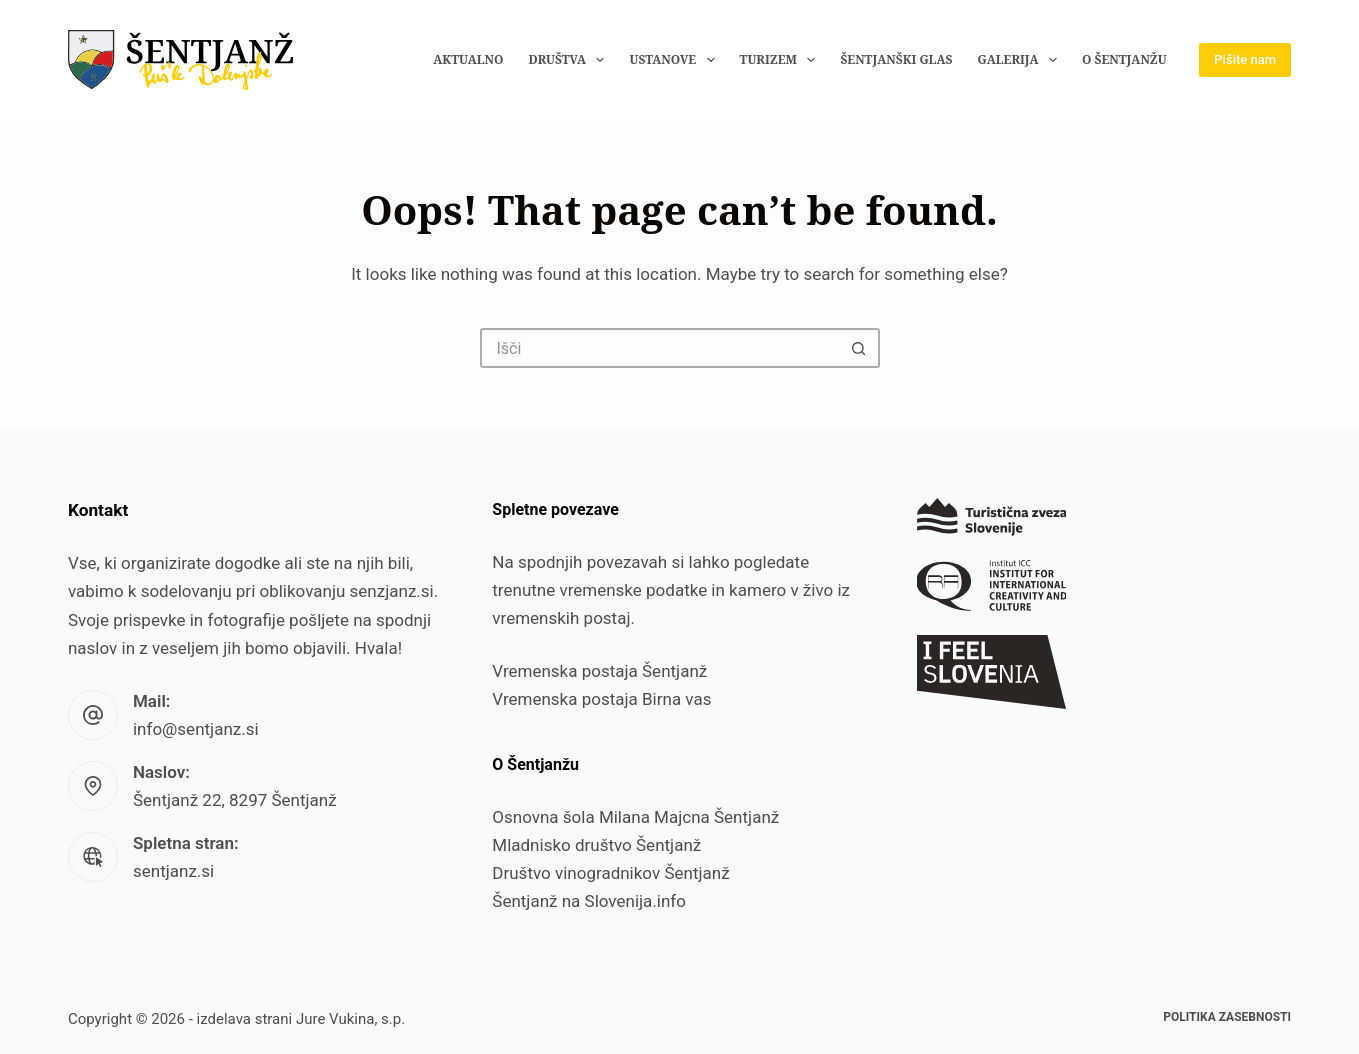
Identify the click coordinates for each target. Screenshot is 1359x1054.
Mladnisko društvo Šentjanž (596, 845)
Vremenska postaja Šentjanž (599, 671)
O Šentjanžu (1124, 59)
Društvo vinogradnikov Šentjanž (610, 873)
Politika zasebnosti (1227, 1017)
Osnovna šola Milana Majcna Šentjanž (635, 817)
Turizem (782, 60)
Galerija (1021, 60)
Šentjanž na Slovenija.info (589, 901)
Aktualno (468, 59)
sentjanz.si (173, 871)
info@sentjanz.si (196, 729)
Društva (570, 60)
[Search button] (860, 348)
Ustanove (675, 60)
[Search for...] (660, 348)
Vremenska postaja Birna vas (601, 699)
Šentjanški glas (896, 59)
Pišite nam (1245, 59)
